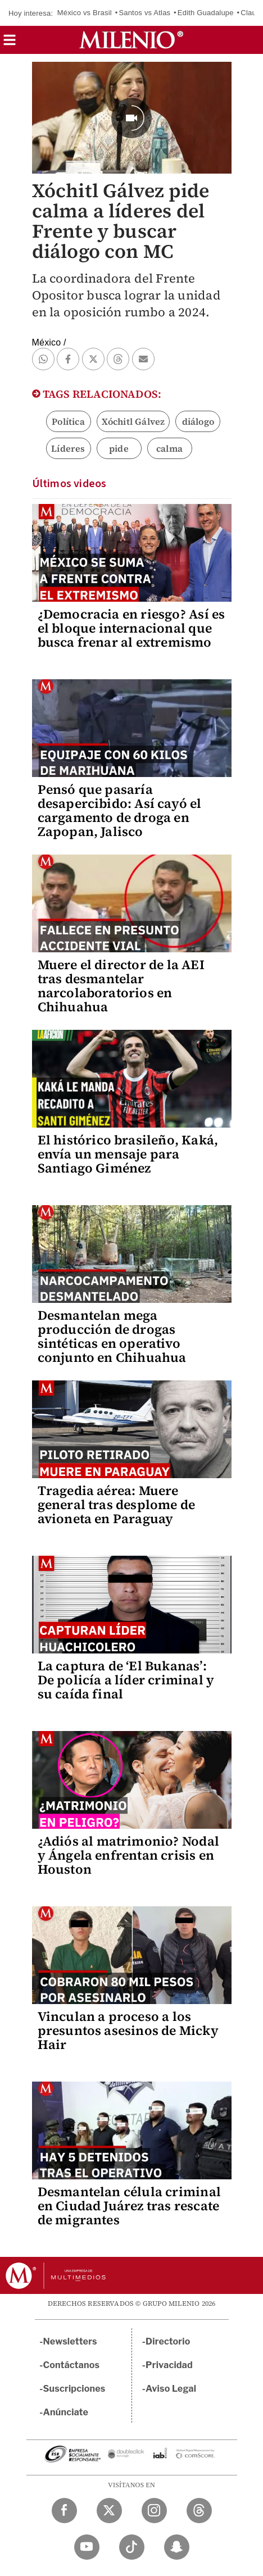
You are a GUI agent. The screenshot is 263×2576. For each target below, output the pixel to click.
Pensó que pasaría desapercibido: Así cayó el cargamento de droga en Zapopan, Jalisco (120, 810)
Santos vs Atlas (144, 12)
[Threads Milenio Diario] (199, 2510)
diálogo (198, 421)
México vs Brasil (84, 12)
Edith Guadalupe (206, 12)
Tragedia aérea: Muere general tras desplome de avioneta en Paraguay (117, 1505)
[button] (9, 43)
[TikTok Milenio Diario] (131, 2547)
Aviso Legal (171, 2388)
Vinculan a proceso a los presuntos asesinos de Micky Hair (128, 2030)
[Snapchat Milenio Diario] (176, 2547)
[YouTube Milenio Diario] (86, 2547)
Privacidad (169, 2365)
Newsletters (70, 2341)
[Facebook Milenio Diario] (64, 2510)
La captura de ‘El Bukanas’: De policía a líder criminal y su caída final (126, 1680)
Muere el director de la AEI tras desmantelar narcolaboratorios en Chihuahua (121, 986)
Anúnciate (65, 2412)
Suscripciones (74, 2388)
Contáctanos (71, 2365)
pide (119, 448)
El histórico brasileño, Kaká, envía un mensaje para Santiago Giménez (128, 1154)
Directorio (168, 2341)
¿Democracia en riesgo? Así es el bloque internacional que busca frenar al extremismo (131, 628)
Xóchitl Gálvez (133, 421)
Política (68, 421)
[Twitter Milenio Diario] (109, 2510)
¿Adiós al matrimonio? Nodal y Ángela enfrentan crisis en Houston (128, 1855)
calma (169, 448)
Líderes (68, 448)
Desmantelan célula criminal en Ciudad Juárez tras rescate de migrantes (129, 2206)
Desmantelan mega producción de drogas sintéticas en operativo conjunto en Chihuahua (112, 1336)
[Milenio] (131, 40)
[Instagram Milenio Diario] (154, 2510)
